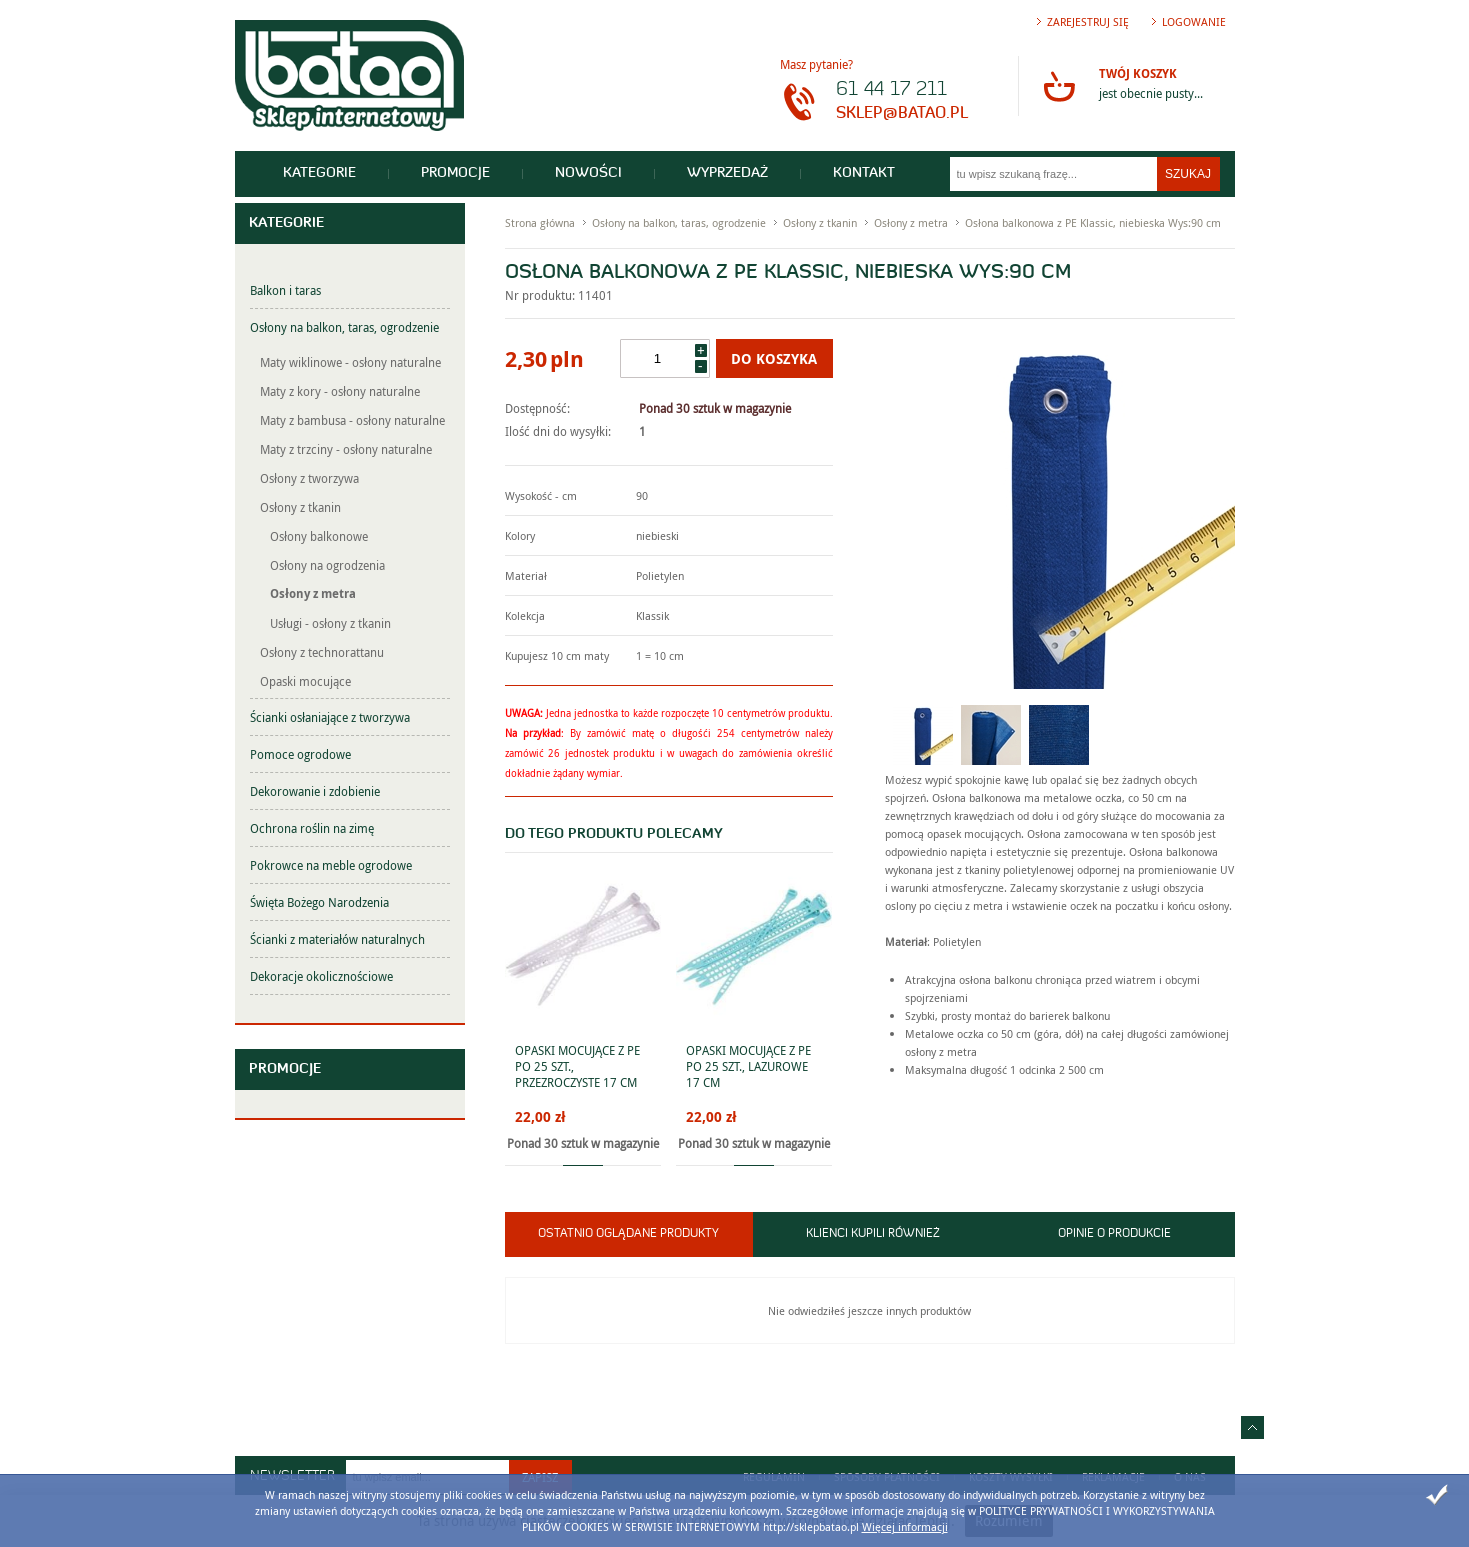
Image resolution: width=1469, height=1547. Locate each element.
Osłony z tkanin (300, 507)
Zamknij (1437, 1495)
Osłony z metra (313, 593)
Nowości (588, 173)
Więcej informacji (905, 1526)
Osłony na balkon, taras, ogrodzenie (344, 327)
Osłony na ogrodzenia (327, 565)
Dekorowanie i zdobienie (315, 791)
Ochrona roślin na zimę (312, 828)
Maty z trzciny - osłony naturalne (346, 449)
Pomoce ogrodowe (300, 754)
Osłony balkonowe (319, 536)
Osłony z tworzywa (309, 478)
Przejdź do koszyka (1059, 86)
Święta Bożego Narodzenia (319, 902)
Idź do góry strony (1252, 1427)
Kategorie (319, 173)
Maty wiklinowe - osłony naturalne (350, 362)
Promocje (455, 173)
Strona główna (540, 222)
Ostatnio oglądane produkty (628, 1234)
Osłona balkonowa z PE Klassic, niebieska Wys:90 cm (1093, 222)
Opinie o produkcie (1114, 1234)
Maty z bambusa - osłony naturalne (352, 420)
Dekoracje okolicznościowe (321, 976)
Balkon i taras (285, 290)
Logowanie (1194, 21)
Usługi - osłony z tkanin (330, 623)
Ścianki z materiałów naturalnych (337, 939)
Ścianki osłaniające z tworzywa (330, 717)
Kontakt (864, 173)
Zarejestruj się (1088, 21)
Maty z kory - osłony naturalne (340, 391)
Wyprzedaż (727, 173)
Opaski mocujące (305, 681)
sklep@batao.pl (902, 114)
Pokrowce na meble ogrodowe (331, 865)
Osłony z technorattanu (322, 652)
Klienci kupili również (873, 1234)
